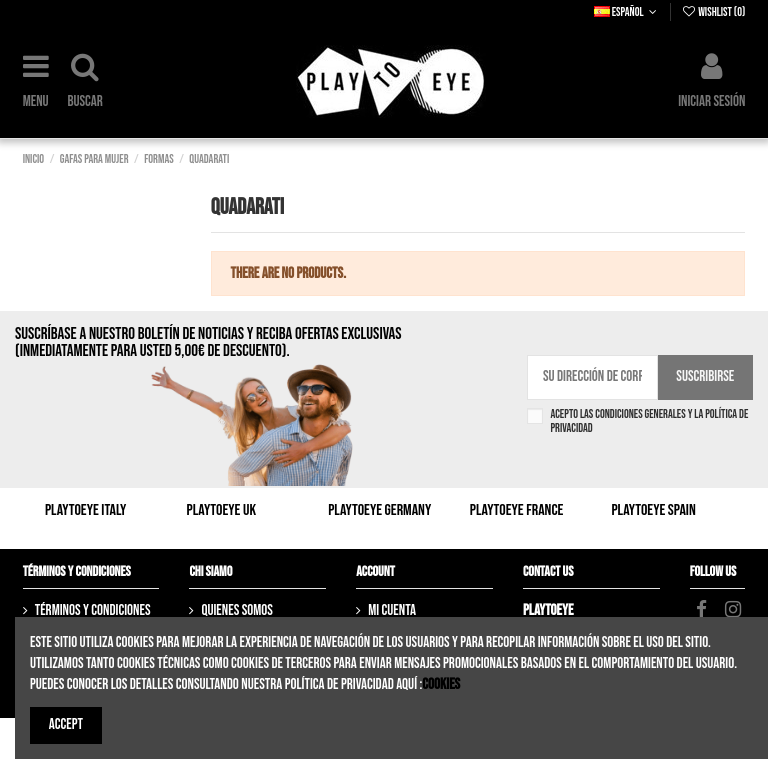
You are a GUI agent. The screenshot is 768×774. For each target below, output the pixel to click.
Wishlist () (713, 12)
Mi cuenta (392, 610)
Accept (66, 724)
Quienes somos (236, 610)
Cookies (441, 684)
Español (627, 12)
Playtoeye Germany (379, 510)
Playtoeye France (517, 510)
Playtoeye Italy (85, 510)
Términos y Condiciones (93, 610)
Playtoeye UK (222, 510)
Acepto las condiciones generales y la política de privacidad (649, 422)
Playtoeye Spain (653, 510)
